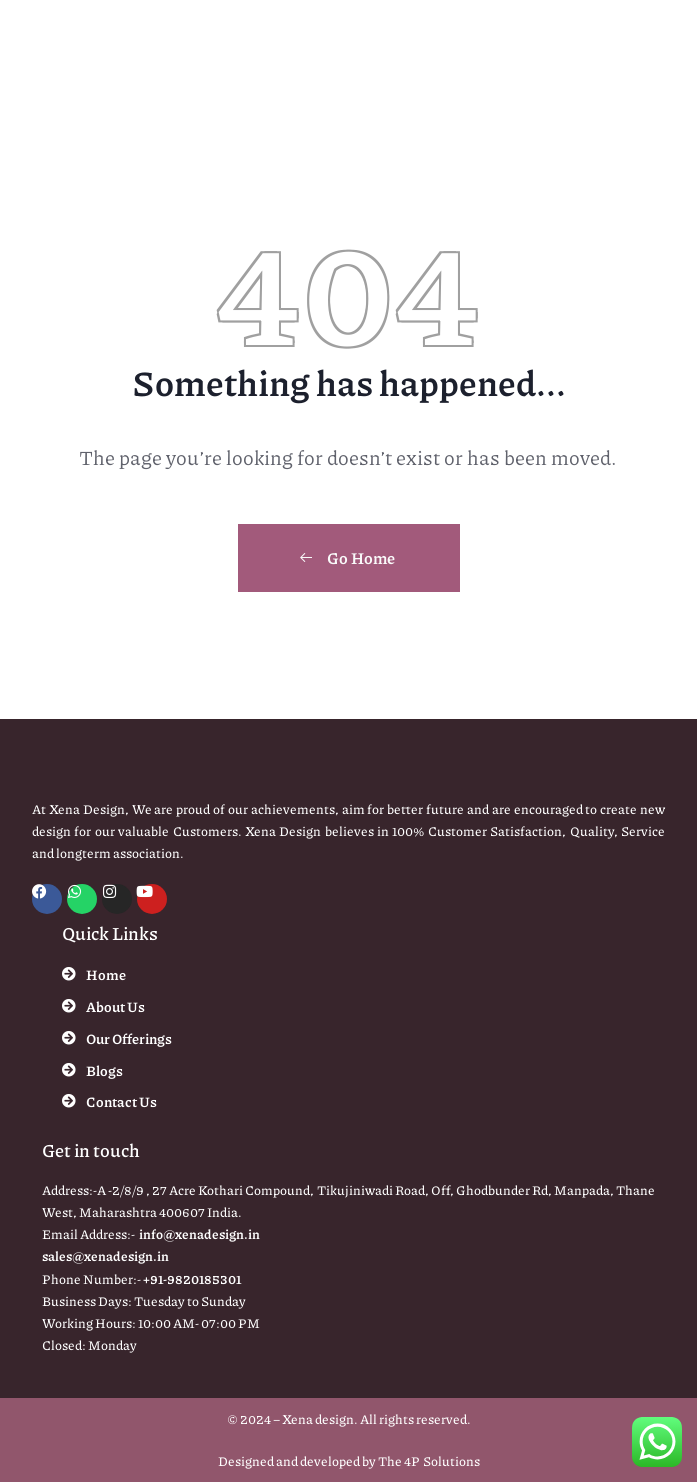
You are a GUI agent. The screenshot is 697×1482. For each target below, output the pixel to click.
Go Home (346, 557)
